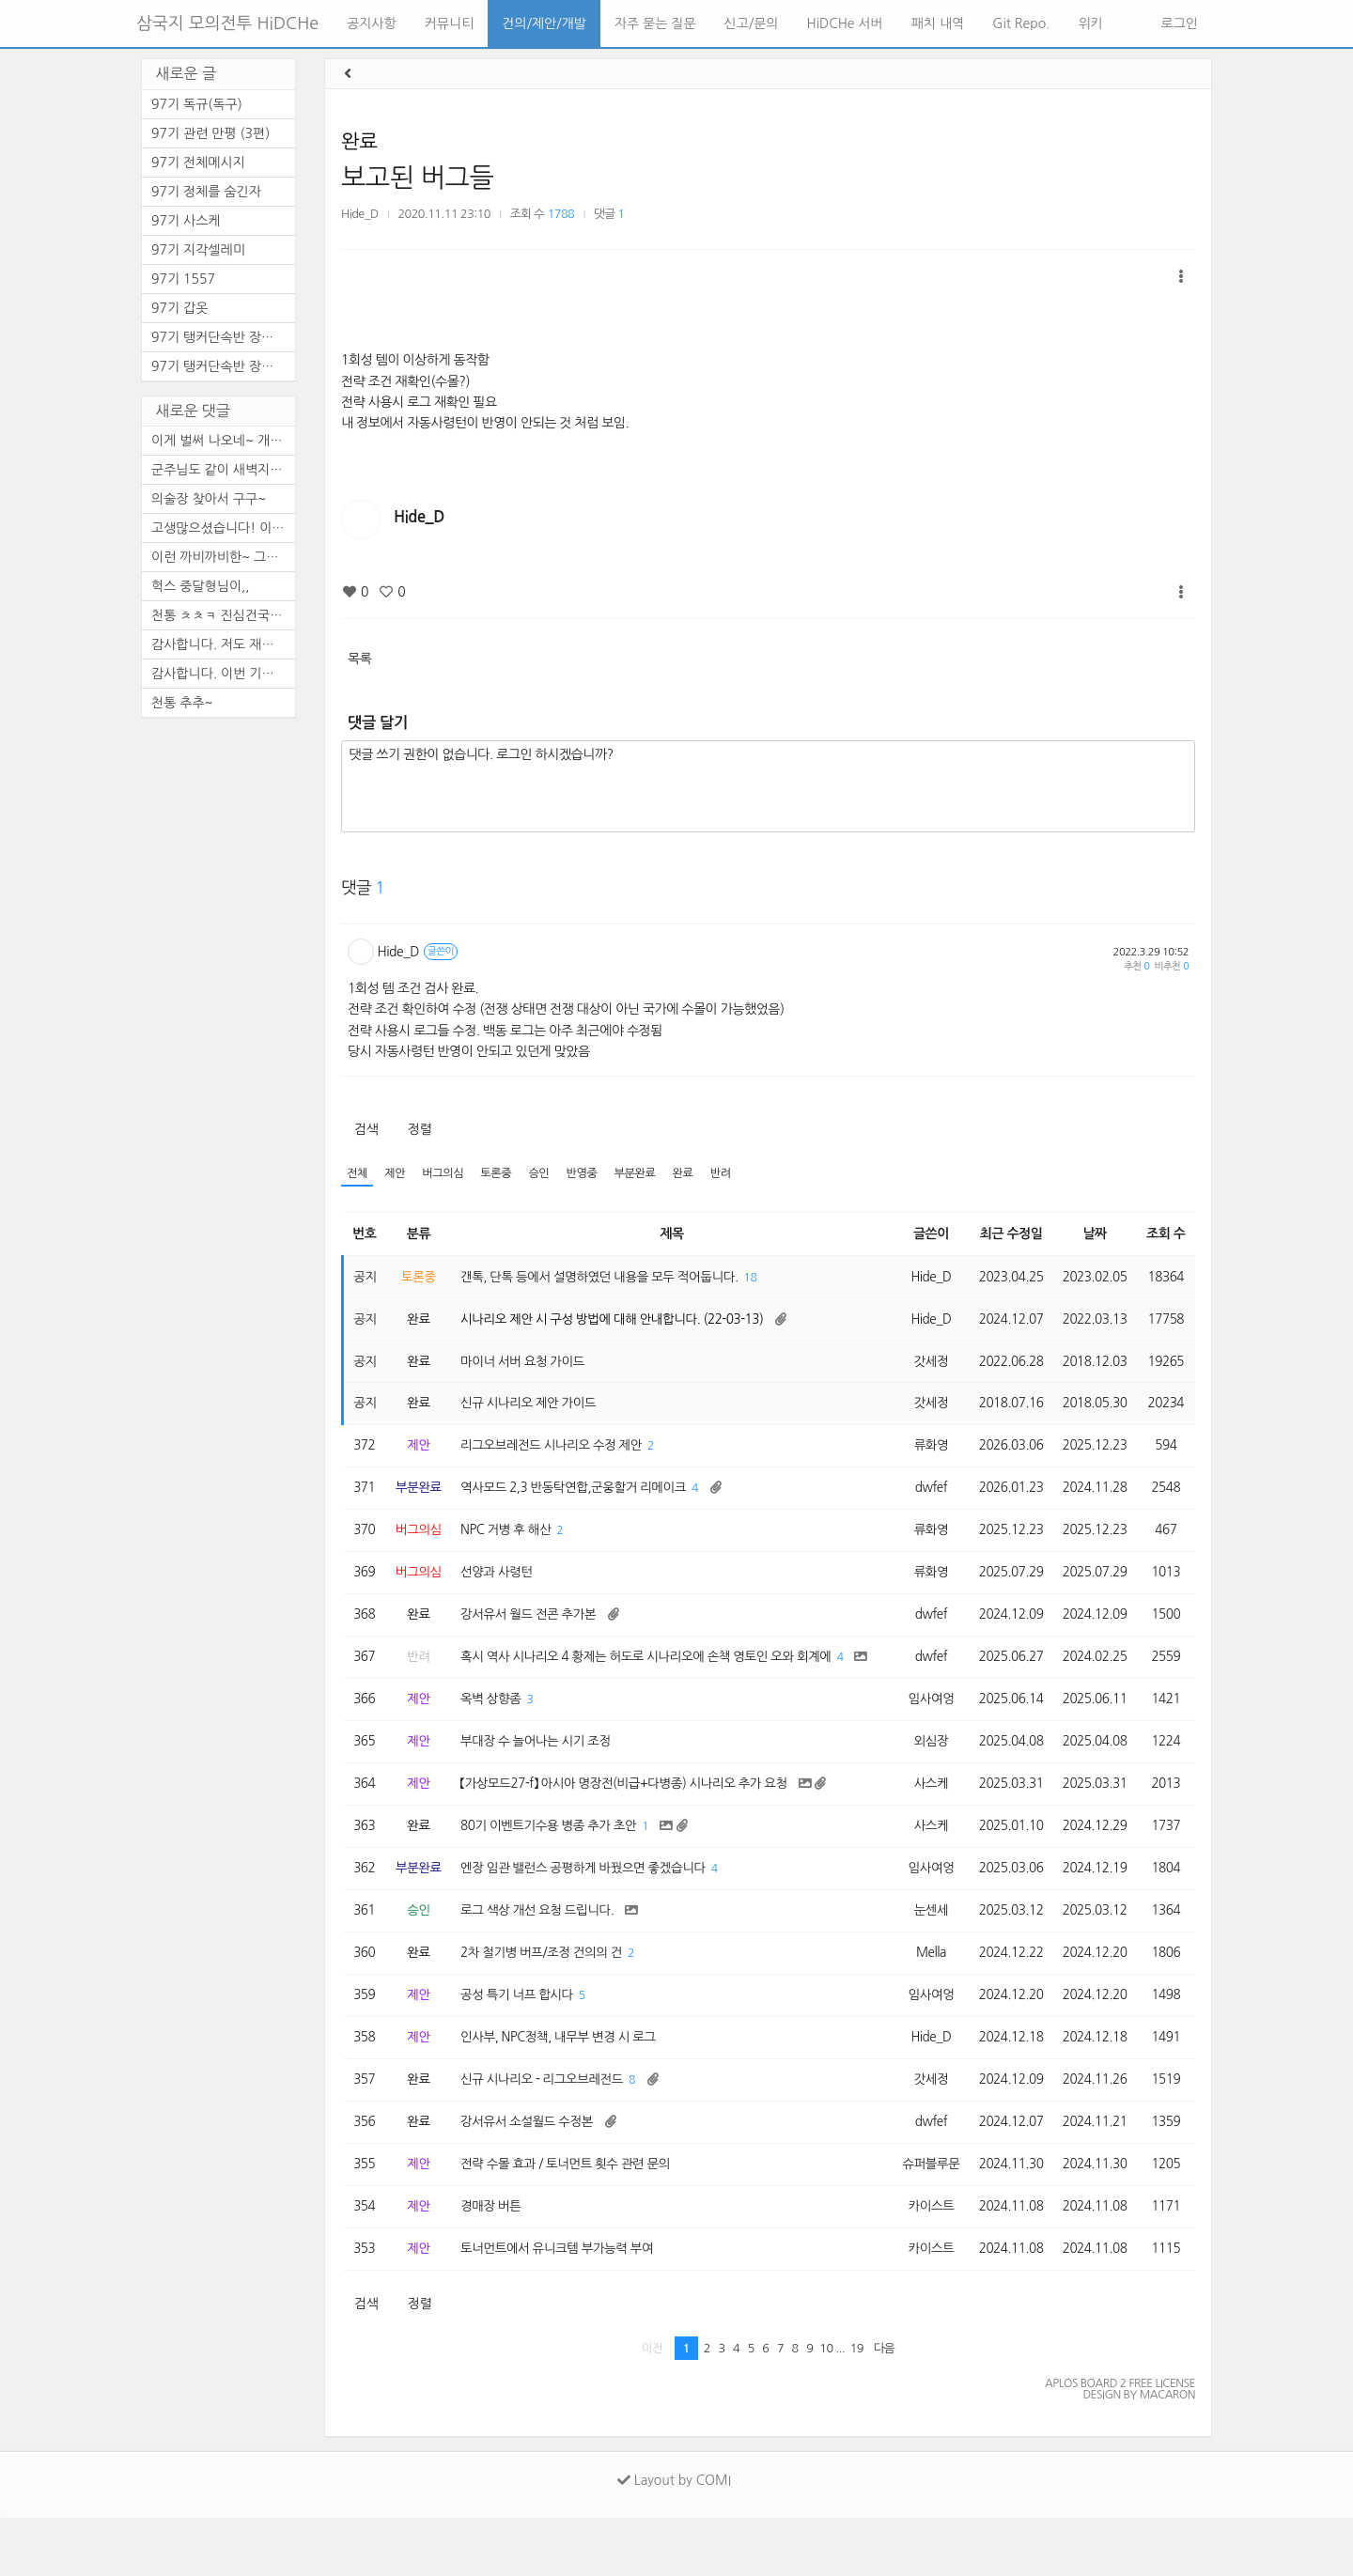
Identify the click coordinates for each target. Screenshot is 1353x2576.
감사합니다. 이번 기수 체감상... (223, 673)
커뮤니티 (449, 23)
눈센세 (923, 1956)
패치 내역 (938, 23)
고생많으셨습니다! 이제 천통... (223, 528)
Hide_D (360, 214)
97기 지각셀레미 (198, 249)
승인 (546, 1174)
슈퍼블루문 (923, 2219)
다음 (884, 2406)
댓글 (609, 214)
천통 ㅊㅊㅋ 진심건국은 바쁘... (223, 615)
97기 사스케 (186, 220)
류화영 (923, 1453)
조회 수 (1165, 1234)
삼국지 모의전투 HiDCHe (227, 23)
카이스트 (923, 2262)
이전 (652, 2406)
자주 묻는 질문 (655, 23)
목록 (359, 658)
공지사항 (372, 23)
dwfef (924, 1496)
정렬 (419, 1129)
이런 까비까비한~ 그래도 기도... (223, 557)
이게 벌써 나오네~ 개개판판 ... (223, 440)
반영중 (590, 1174)
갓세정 (923, 1366)
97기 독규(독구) (196, 104)
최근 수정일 (1006, 1234)
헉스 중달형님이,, (200, 586)
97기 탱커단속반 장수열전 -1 (223, 366)
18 (764, 1279)
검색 (366, 1129)
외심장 (923, 1782)
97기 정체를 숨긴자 (206, 191)
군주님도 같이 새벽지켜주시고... (223, 469)
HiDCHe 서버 (845, 23)
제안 (397, 1174)
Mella (923, 2000)
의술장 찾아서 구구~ (208, 498)
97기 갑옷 (179, 308)
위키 (1090, 23)
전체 (357, 1174)
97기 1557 (183, 279)
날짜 (1093, 1234)
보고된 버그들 (417, 177)
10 (825, 2406)
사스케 (923, 1825)
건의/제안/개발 (543, 23)
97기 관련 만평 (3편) (210, 133)
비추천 (1172, 966)
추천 (1136, 966)
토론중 (502, 1174)
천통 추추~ (182, 702)
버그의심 (446, 1174)
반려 (734, 1174)
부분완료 (645, 1174)
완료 (359, 141)
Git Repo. (1021, 23)
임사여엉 (923, 1738)
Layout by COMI (674, 2538)
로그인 (1178, 23)
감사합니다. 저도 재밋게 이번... (223, 644)
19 (856, 2406)
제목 (669, 1234)
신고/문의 (751, 23)
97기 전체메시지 (198, 162)
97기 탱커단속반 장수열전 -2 (223, 337)
